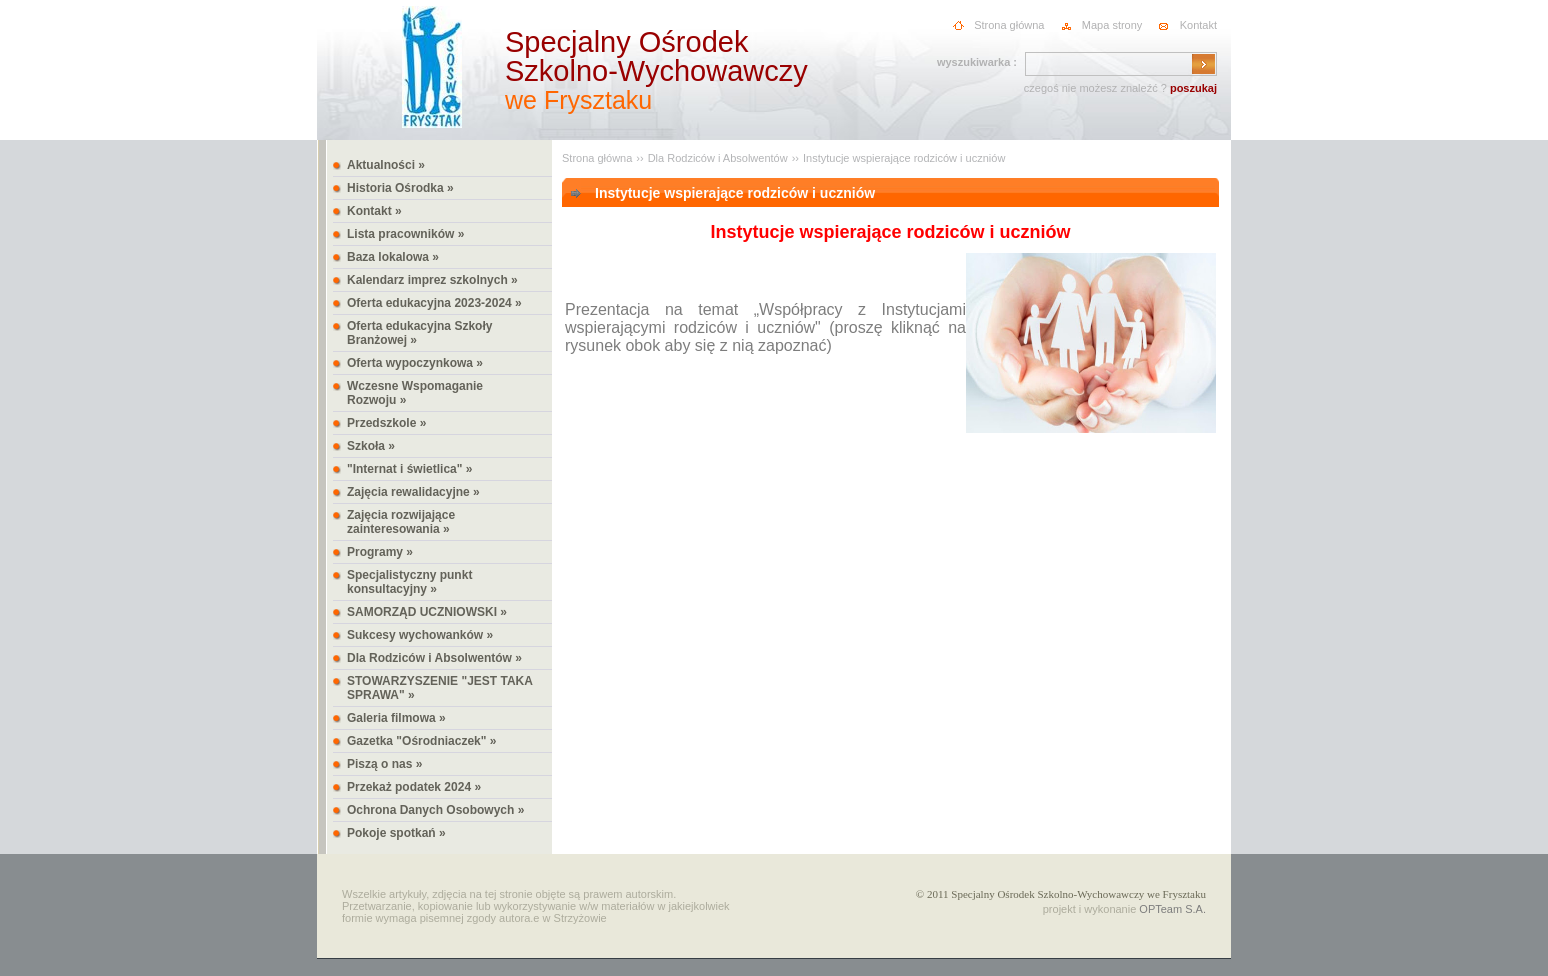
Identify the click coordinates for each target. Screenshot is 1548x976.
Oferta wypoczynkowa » (415, 363)
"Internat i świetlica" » (409, 469)
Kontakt (1198, 25)
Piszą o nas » (384, 764)
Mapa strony (1112, 25)
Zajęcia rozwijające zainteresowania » (401, 522)
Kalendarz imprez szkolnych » (432, 280)
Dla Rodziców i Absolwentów (718, 158)
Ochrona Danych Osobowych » (435, 810)
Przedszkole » (386, 423)
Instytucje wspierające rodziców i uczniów (904, 158)
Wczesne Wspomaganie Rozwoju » (415, 393)
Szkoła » (371, 446)
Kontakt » (374, 211)
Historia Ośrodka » (400, 188)
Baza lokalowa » (393, 257)
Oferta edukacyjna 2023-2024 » (434, 303)
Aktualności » (386, 165)
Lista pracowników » (405, 234)
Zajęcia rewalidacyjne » (413, 492)
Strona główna (1009, 25)
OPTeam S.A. (1172, 909)
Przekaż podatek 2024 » (414, 787)
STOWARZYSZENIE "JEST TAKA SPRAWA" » (440, 688)
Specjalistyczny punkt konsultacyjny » (409, 582)
